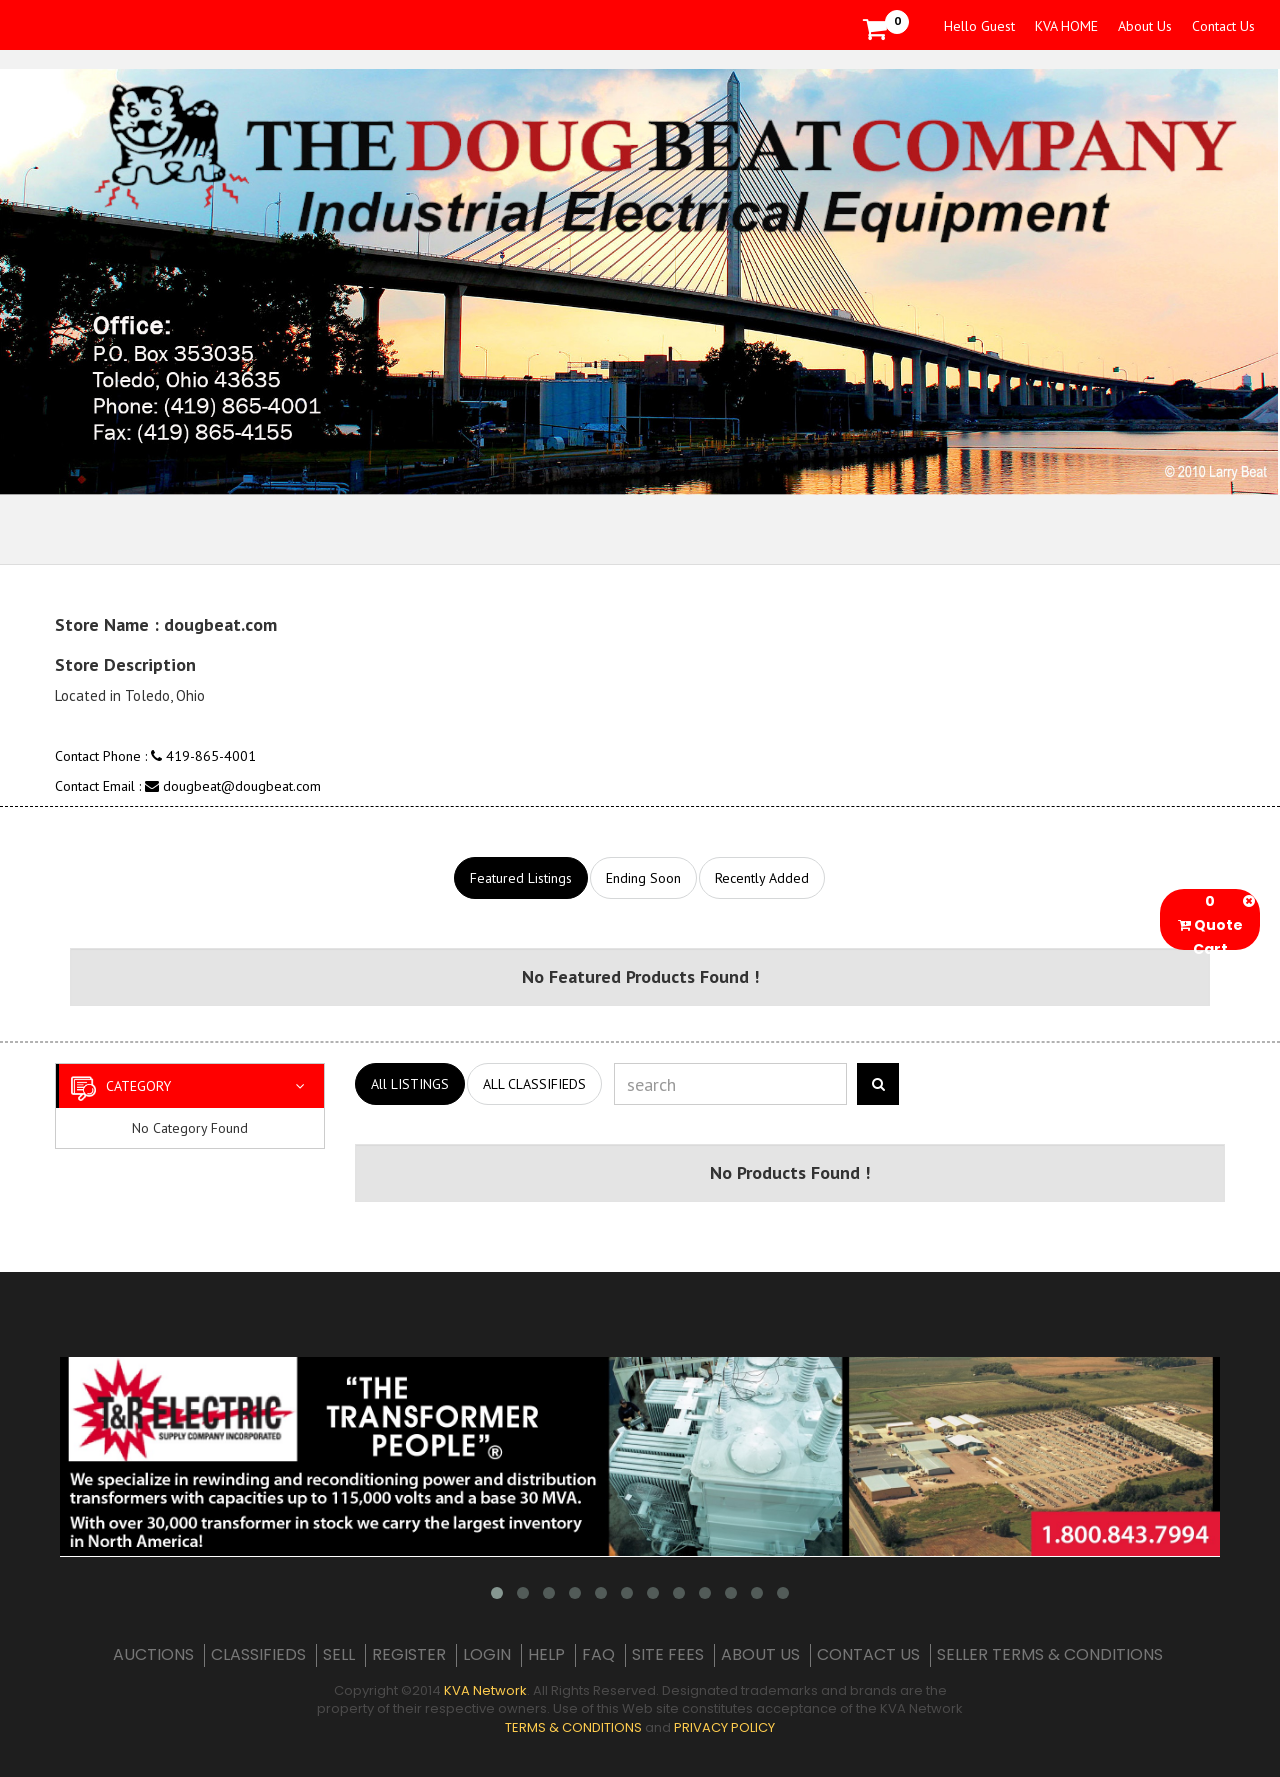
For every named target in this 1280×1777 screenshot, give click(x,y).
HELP (546, 1655)
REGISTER (409, 1655)
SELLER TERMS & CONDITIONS (1050, 1655)
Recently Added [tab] (762, 878)
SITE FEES (668, 1655)
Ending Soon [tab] (643, 878)
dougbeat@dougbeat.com (233, 786)
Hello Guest (979, 26)
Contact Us (1223, 26)
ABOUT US (760, 1655)
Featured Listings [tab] (521, 878)
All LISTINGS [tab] (410, 1084)
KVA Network (485, 1690)
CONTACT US (868, 1655)
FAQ (598, 1655)
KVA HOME (1066, 26)
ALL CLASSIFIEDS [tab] (534, 1084)
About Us (1145, 26)
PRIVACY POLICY (724, 1727)
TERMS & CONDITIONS (573, 1727)
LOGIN (487, 1655)
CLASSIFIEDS (258, 1655)
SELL (339, 1655)
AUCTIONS (153, 1655)
